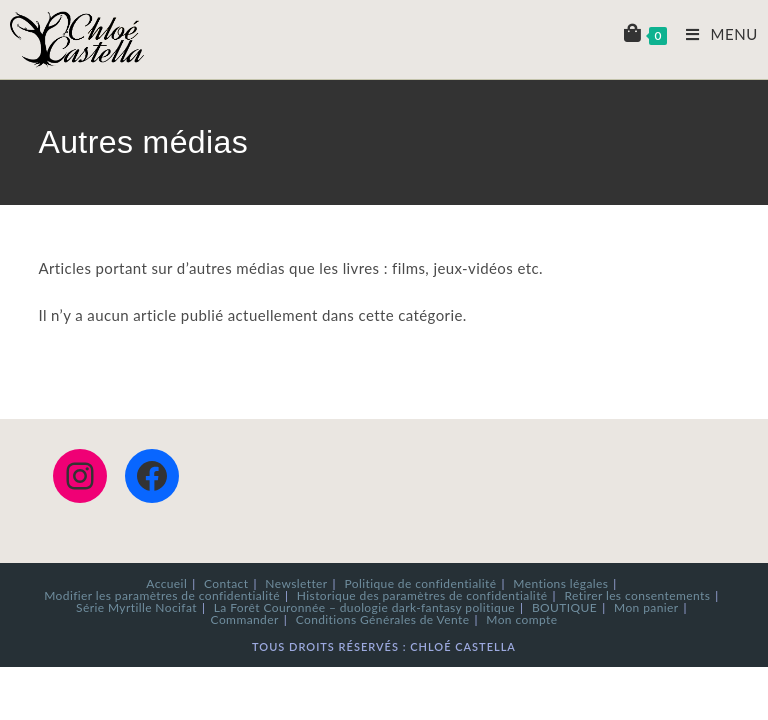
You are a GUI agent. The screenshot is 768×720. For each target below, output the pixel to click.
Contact (226, 583)
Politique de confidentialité (420, 583)
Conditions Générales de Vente (383, 619)
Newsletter (296, 583)
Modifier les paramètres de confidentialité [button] (162, 595)
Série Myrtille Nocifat (136, 607)
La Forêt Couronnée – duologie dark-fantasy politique (364, 607)
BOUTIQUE (564, 607)
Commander (245, 619)
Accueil (166, 583)
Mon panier (646, 607)
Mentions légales (560, 583)
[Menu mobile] (714, 34)
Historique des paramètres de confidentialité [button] (422, 595)
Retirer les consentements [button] (637, 595)
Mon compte (521, 619)
